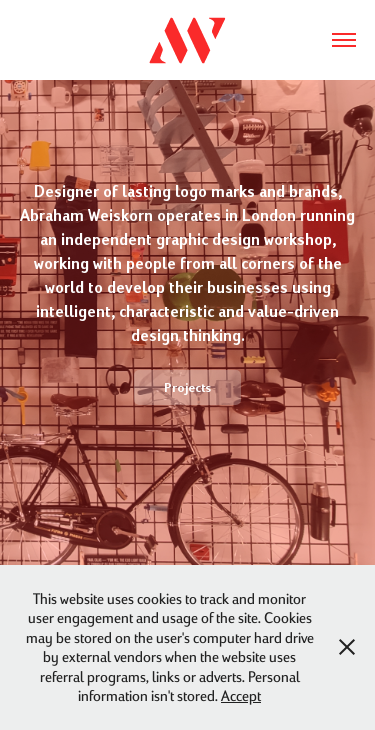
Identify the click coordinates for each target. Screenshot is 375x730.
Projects (187, 387)
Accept (241, 695)
